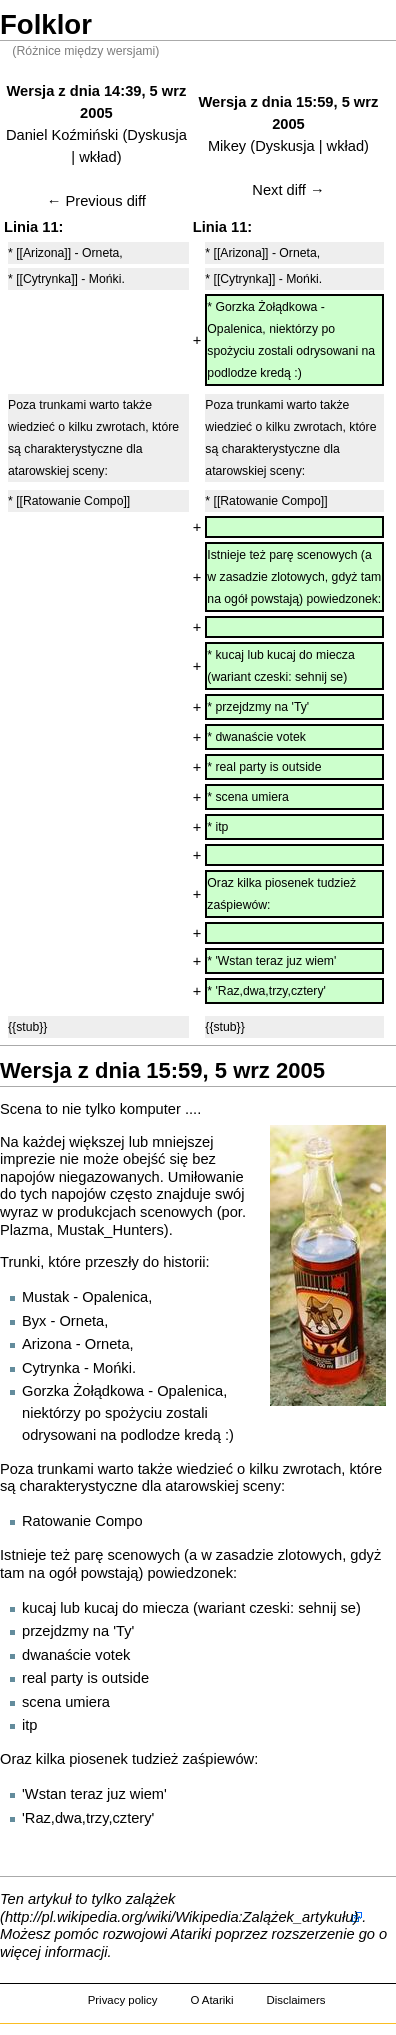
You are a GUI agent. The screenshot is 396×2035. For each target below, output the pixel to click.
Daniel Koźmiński (62, 135)
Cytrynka (51, 1368)
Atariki (191, 1934)
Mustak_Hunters (110, 1230)
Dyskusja (156, 135)
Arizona (47, 1344)
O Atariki (211, 2000)
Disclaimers (295, 2000)
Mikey (227, 146)
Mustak (45, 1297)
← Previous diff (96, 201)
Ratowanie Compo (82, 1521)
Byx (34, 1321)
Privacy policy (123, 2000)
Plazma (24, 1230)
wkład (97, 157)
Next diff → (288, 190)
